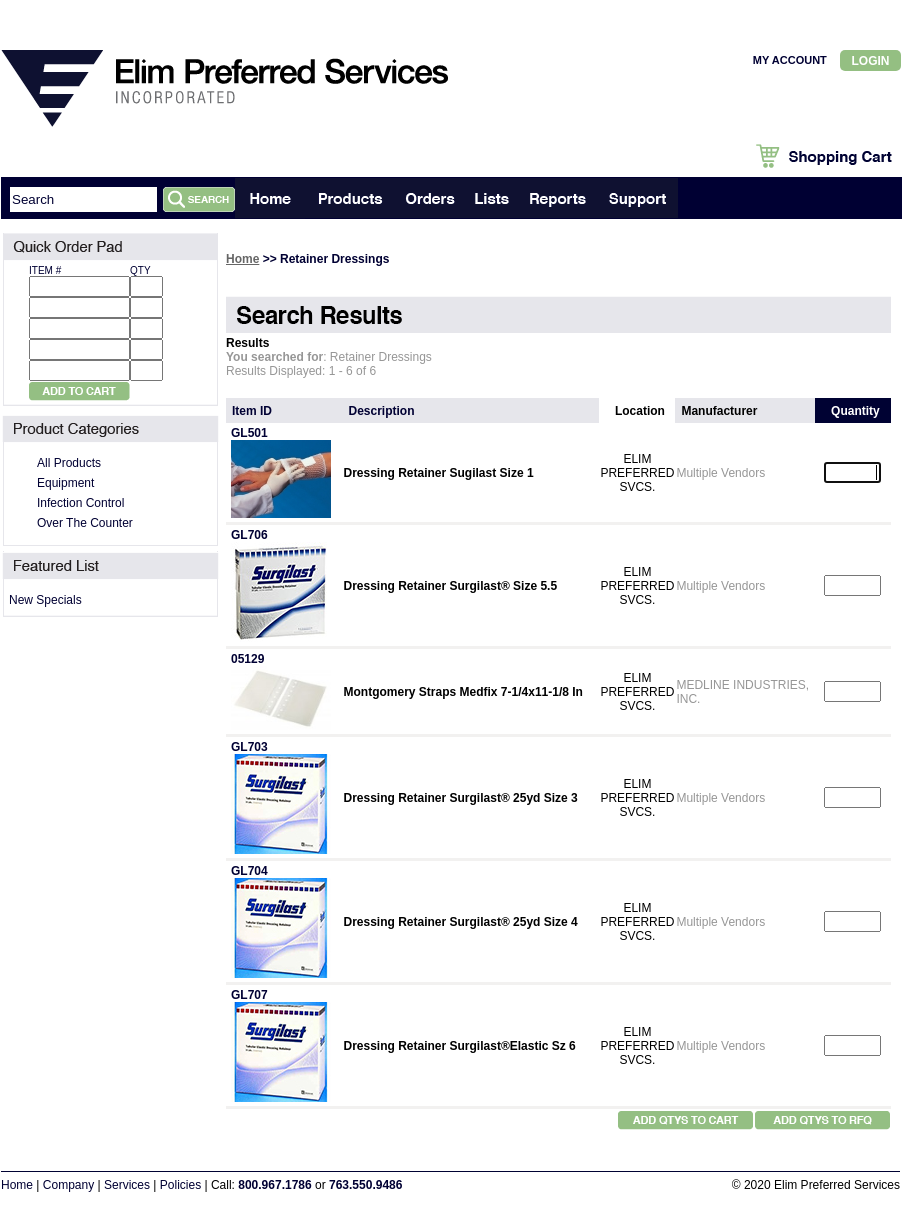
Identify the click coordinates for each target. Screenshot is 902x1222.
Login (871, 61)
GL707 (249, 995)
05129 (247, 659)
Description (382, 411)
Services (127, 1185)
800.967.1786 (274, 1185)
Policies (180, 1185)
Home (242, 259)
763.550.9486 (365, 1185)
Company (68, 1185)
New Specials (45, 600)
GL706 (249, 535)
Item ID (252, 411)
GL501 (249, 433)
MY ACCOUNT (790, 60)
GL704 (249, 871)
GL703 (249, 747)
